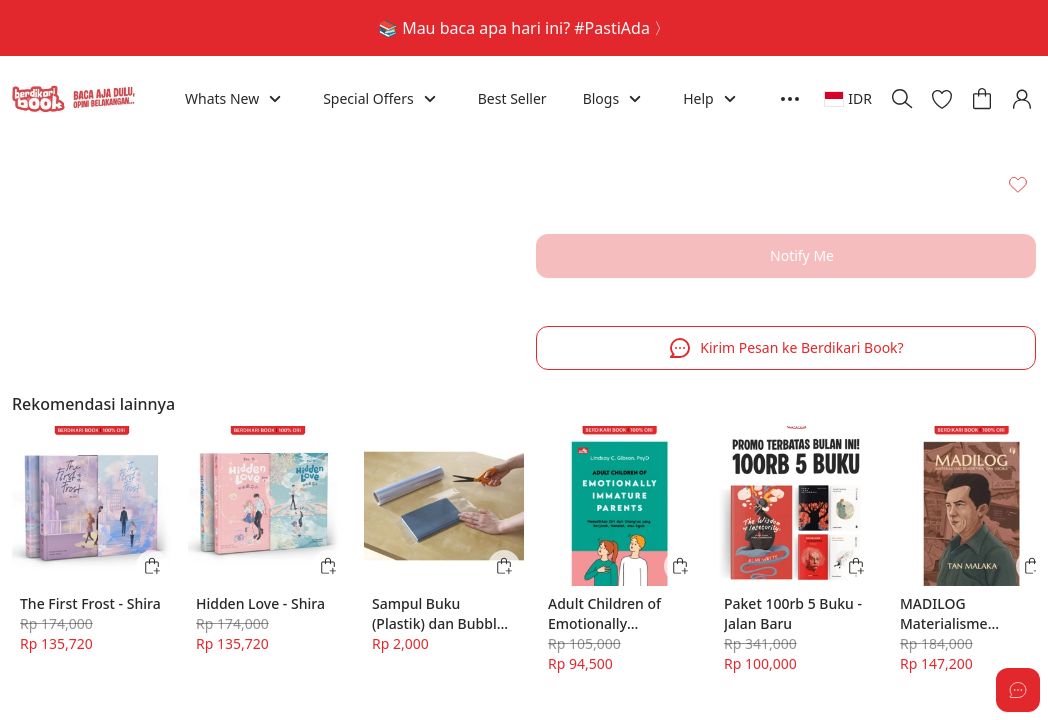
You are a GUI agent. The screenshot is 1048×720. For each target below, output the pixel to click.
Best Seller (512, 98)
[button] (942, 99)
